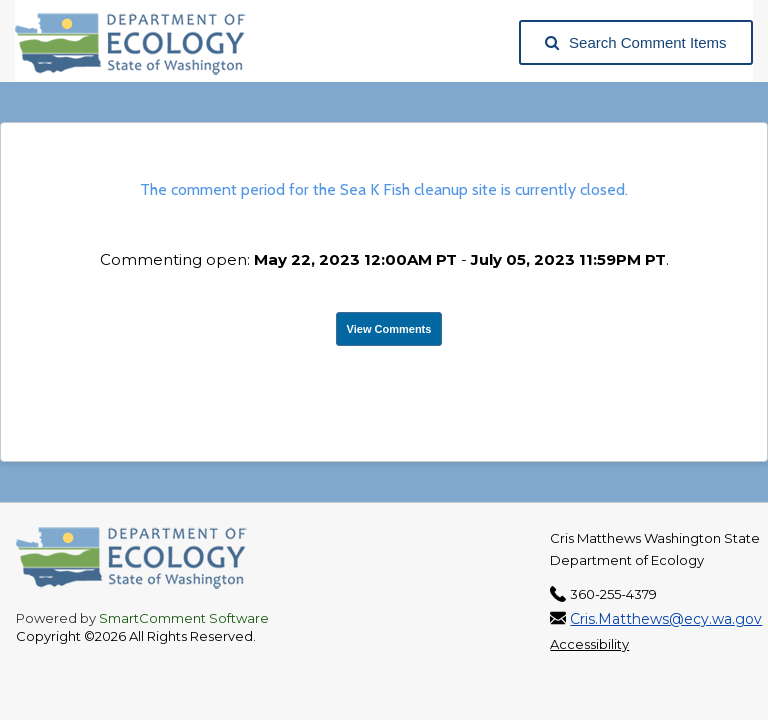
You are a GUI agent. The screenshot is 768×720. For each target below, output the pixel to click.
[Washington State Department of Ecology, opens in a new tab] (140, 42)
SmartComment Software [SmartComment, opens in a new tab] (184, 618)
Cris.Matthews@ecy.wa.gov (666, 619)
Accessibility (589, 644)
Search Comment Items (636, 42)
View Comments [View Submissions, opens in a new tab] (389, 329)
